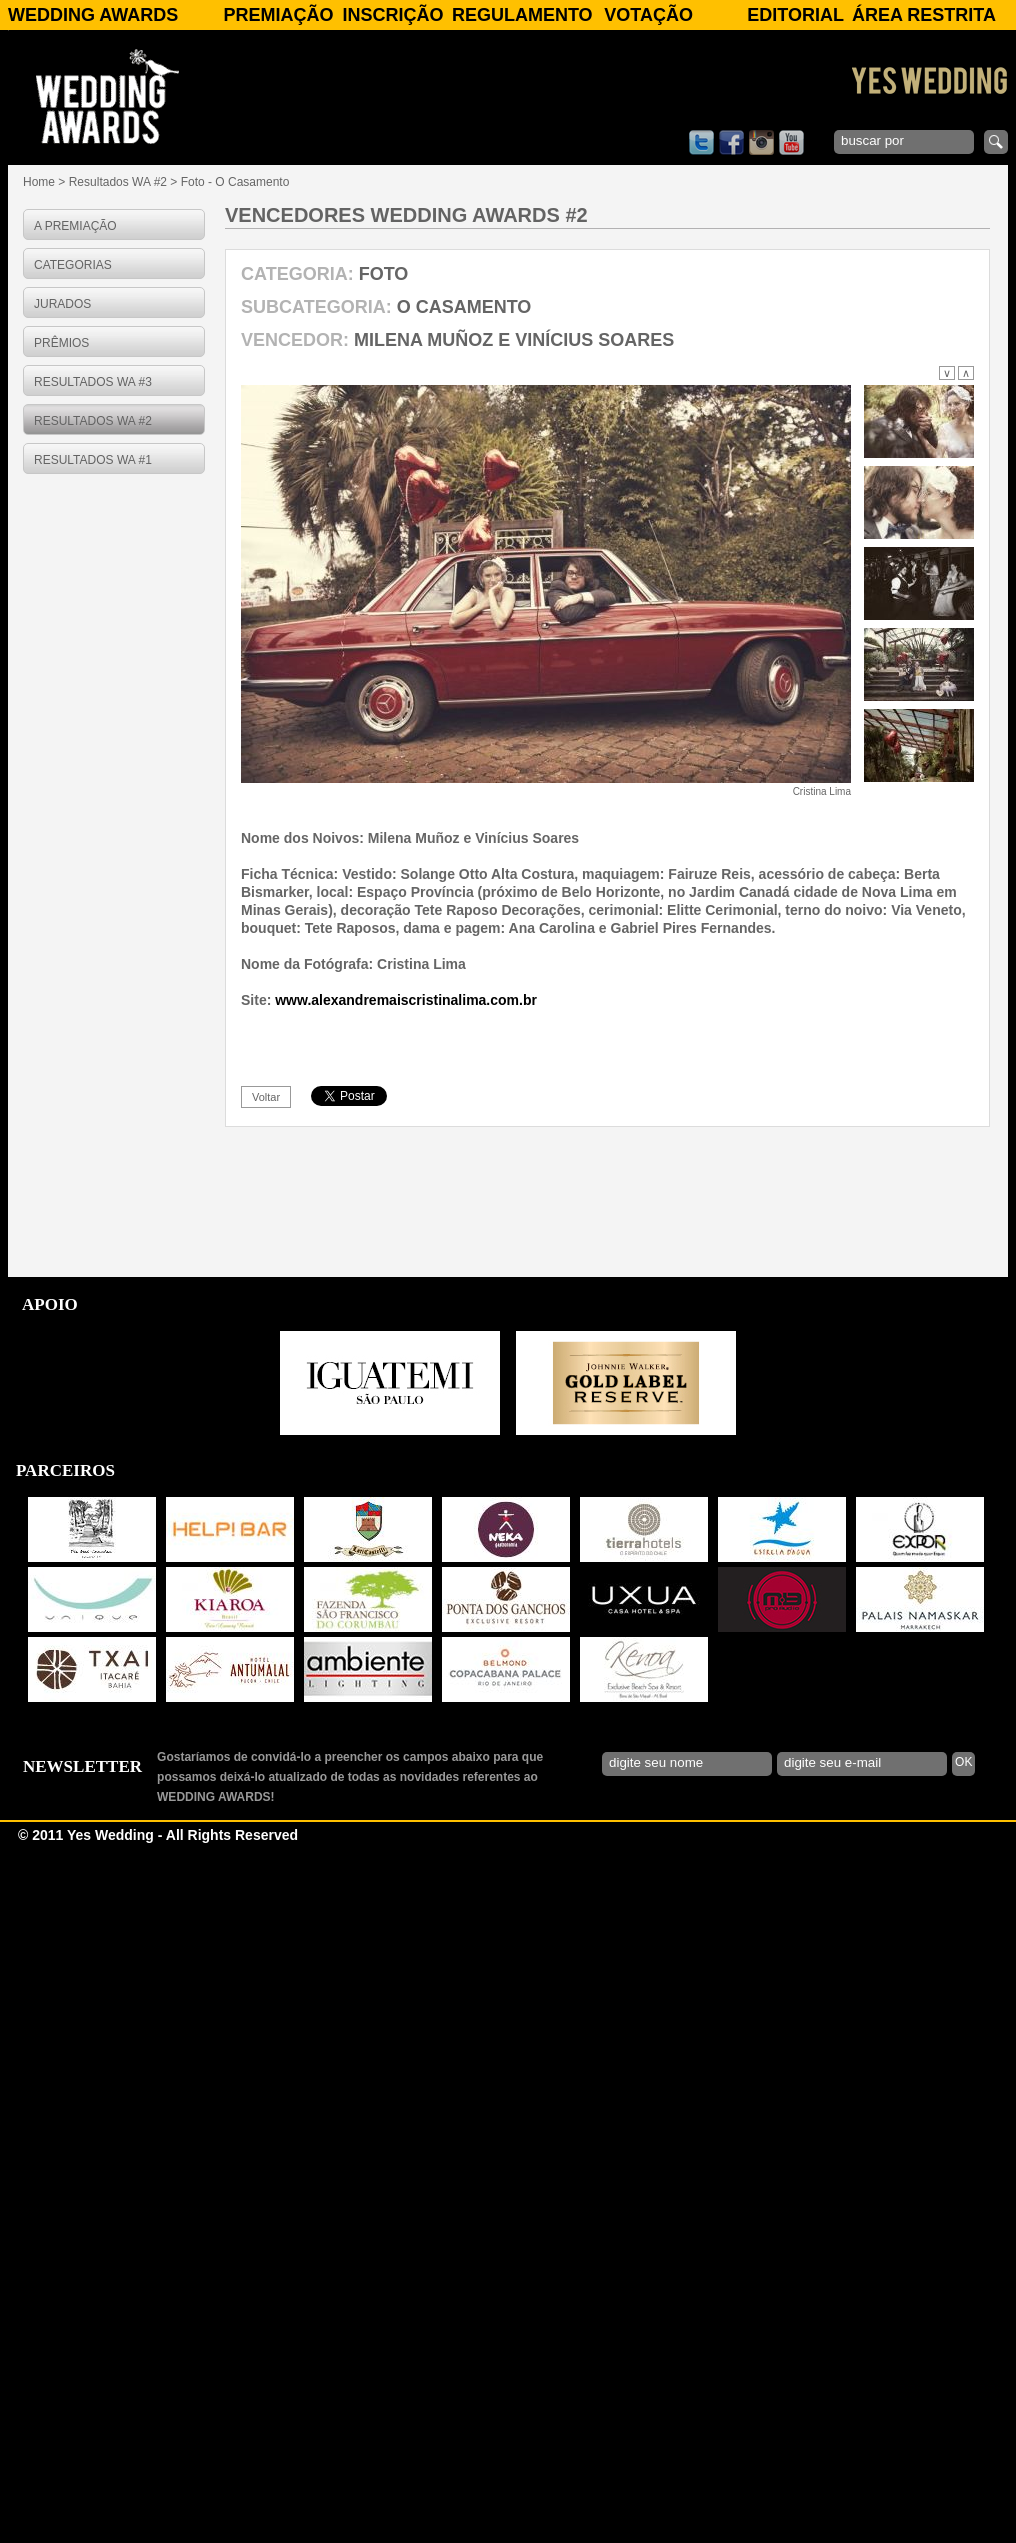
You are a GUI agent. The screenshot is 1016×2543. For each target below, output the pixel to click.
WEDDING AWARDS (93, 15)
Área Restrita (924, 15)
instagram (761, 142)
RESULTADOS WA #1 (93, 460)
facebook (731, 142)
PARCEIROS (65, 2170)
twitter (701, 142)
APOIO (50, 2004)
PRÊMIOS (61, 343)
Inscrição (393, 15)
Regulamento (522, 15)
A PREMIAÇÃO (75, 226)
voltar (266, 1797)
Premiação (278, 15)
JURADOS (62, 304)
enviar (996, 142)
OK (963, 2462)
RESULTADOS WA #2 (93, 421)
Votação (648, 15)
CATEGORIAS (73, 265)
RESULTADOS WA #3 (93, 382)
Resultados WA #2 (118, 182)
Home (39, 182)
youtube (791, 142)
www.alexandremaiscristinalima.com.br (406, 1700)
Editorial (795, 15)
